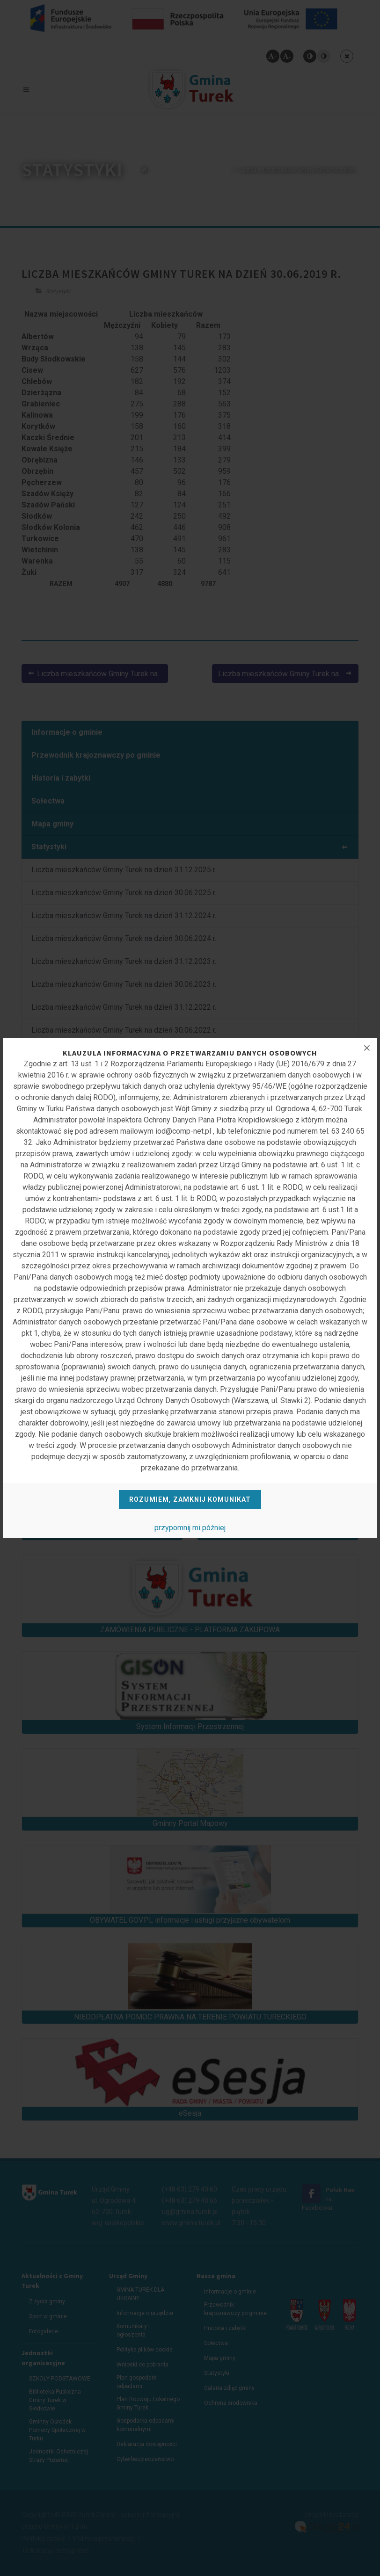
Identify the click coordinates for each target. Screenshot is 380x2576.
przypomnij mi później (190, 1527)
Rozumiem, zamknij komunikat (190, 1499)
